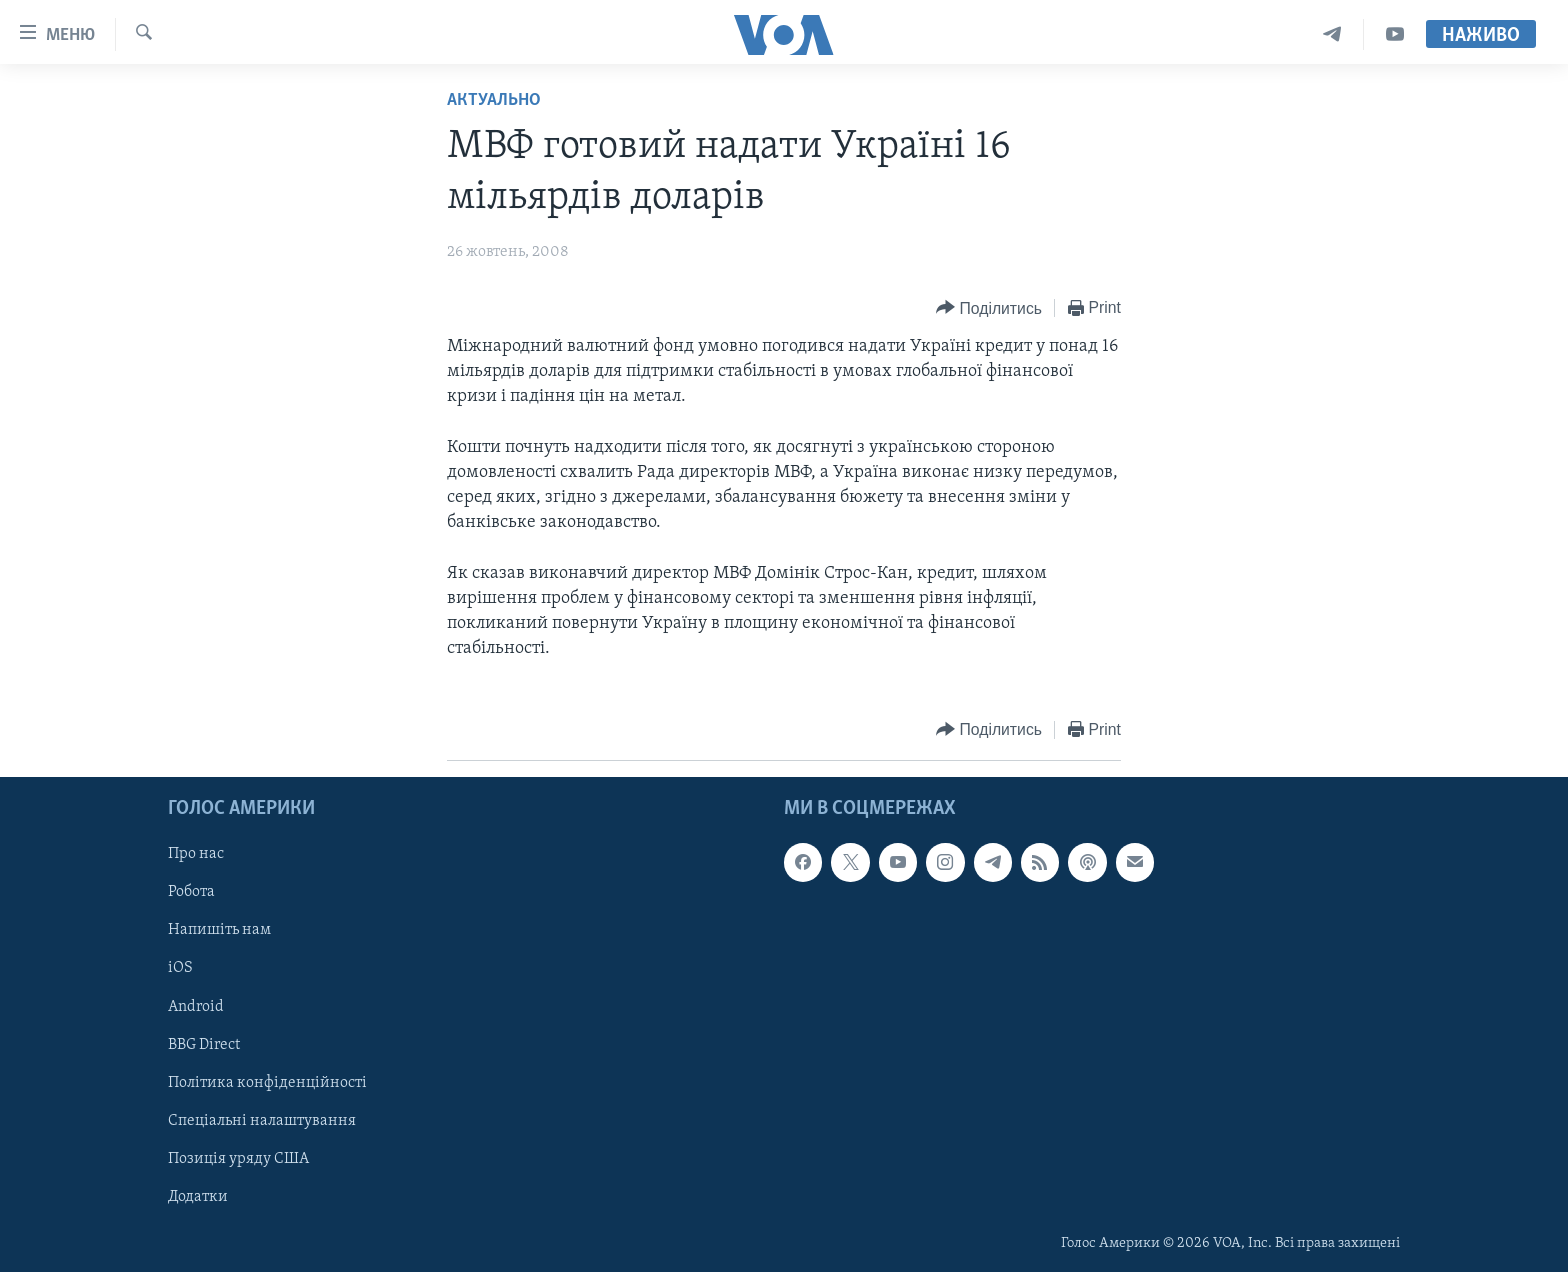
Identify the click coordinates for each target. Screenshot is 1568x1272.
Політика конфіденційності (267, 1082)
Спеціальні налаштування (262, 1120)
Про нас (196, 854)
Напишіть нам (219, 930)
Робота (191, 892)
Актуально (494, 100)
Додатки (198, 1196)
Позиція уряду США (238, 1158)
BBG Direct (204, 1044)
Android (196, 1006)
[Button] (989, 308)
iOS (180, 968)
